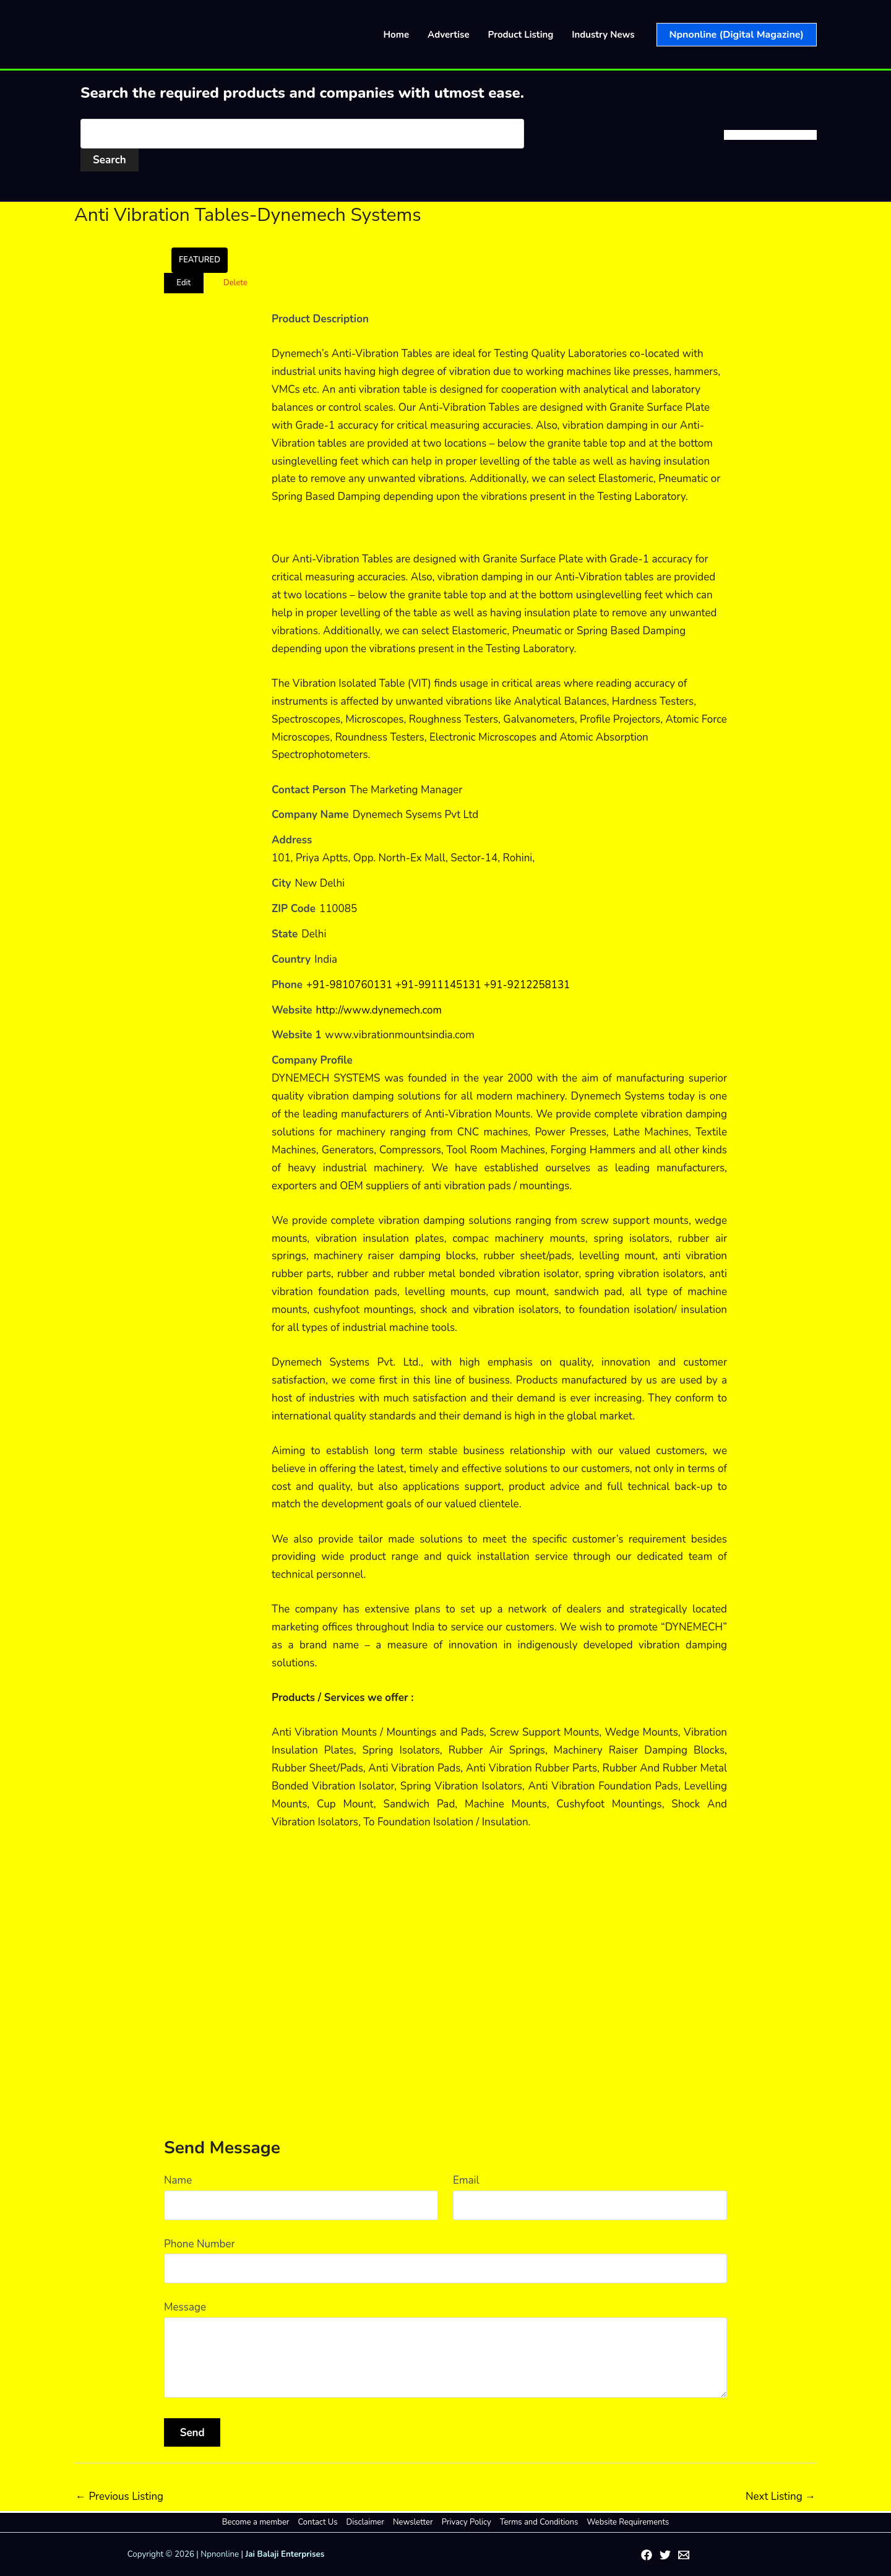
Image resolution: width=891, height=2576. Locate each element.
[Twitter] (665, 2555)
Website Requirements (626, 2522)
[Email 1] (683, 2555)
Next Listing (781, 2496)
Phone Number (199, 2244)
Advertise (449, 34)
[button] (736, 34)
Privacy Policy (466, 2522)
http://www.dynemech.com (379, 1010)
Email (466, 2180)
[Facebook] (646, 2555)
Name (178, 2180)
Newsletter (413, 2522)
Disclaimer (366, 2522)
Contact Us (319, 2522)
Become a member (257, 2522)
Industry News (603, 34)
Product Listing (521, 34)
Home (397, 34)
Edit (183, 282)
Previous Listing (119, 2496)
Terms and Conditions (538, 2522)
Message (185, 2307)
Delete (235, 282)
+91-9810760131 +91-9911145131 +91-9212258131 (438, 985)
